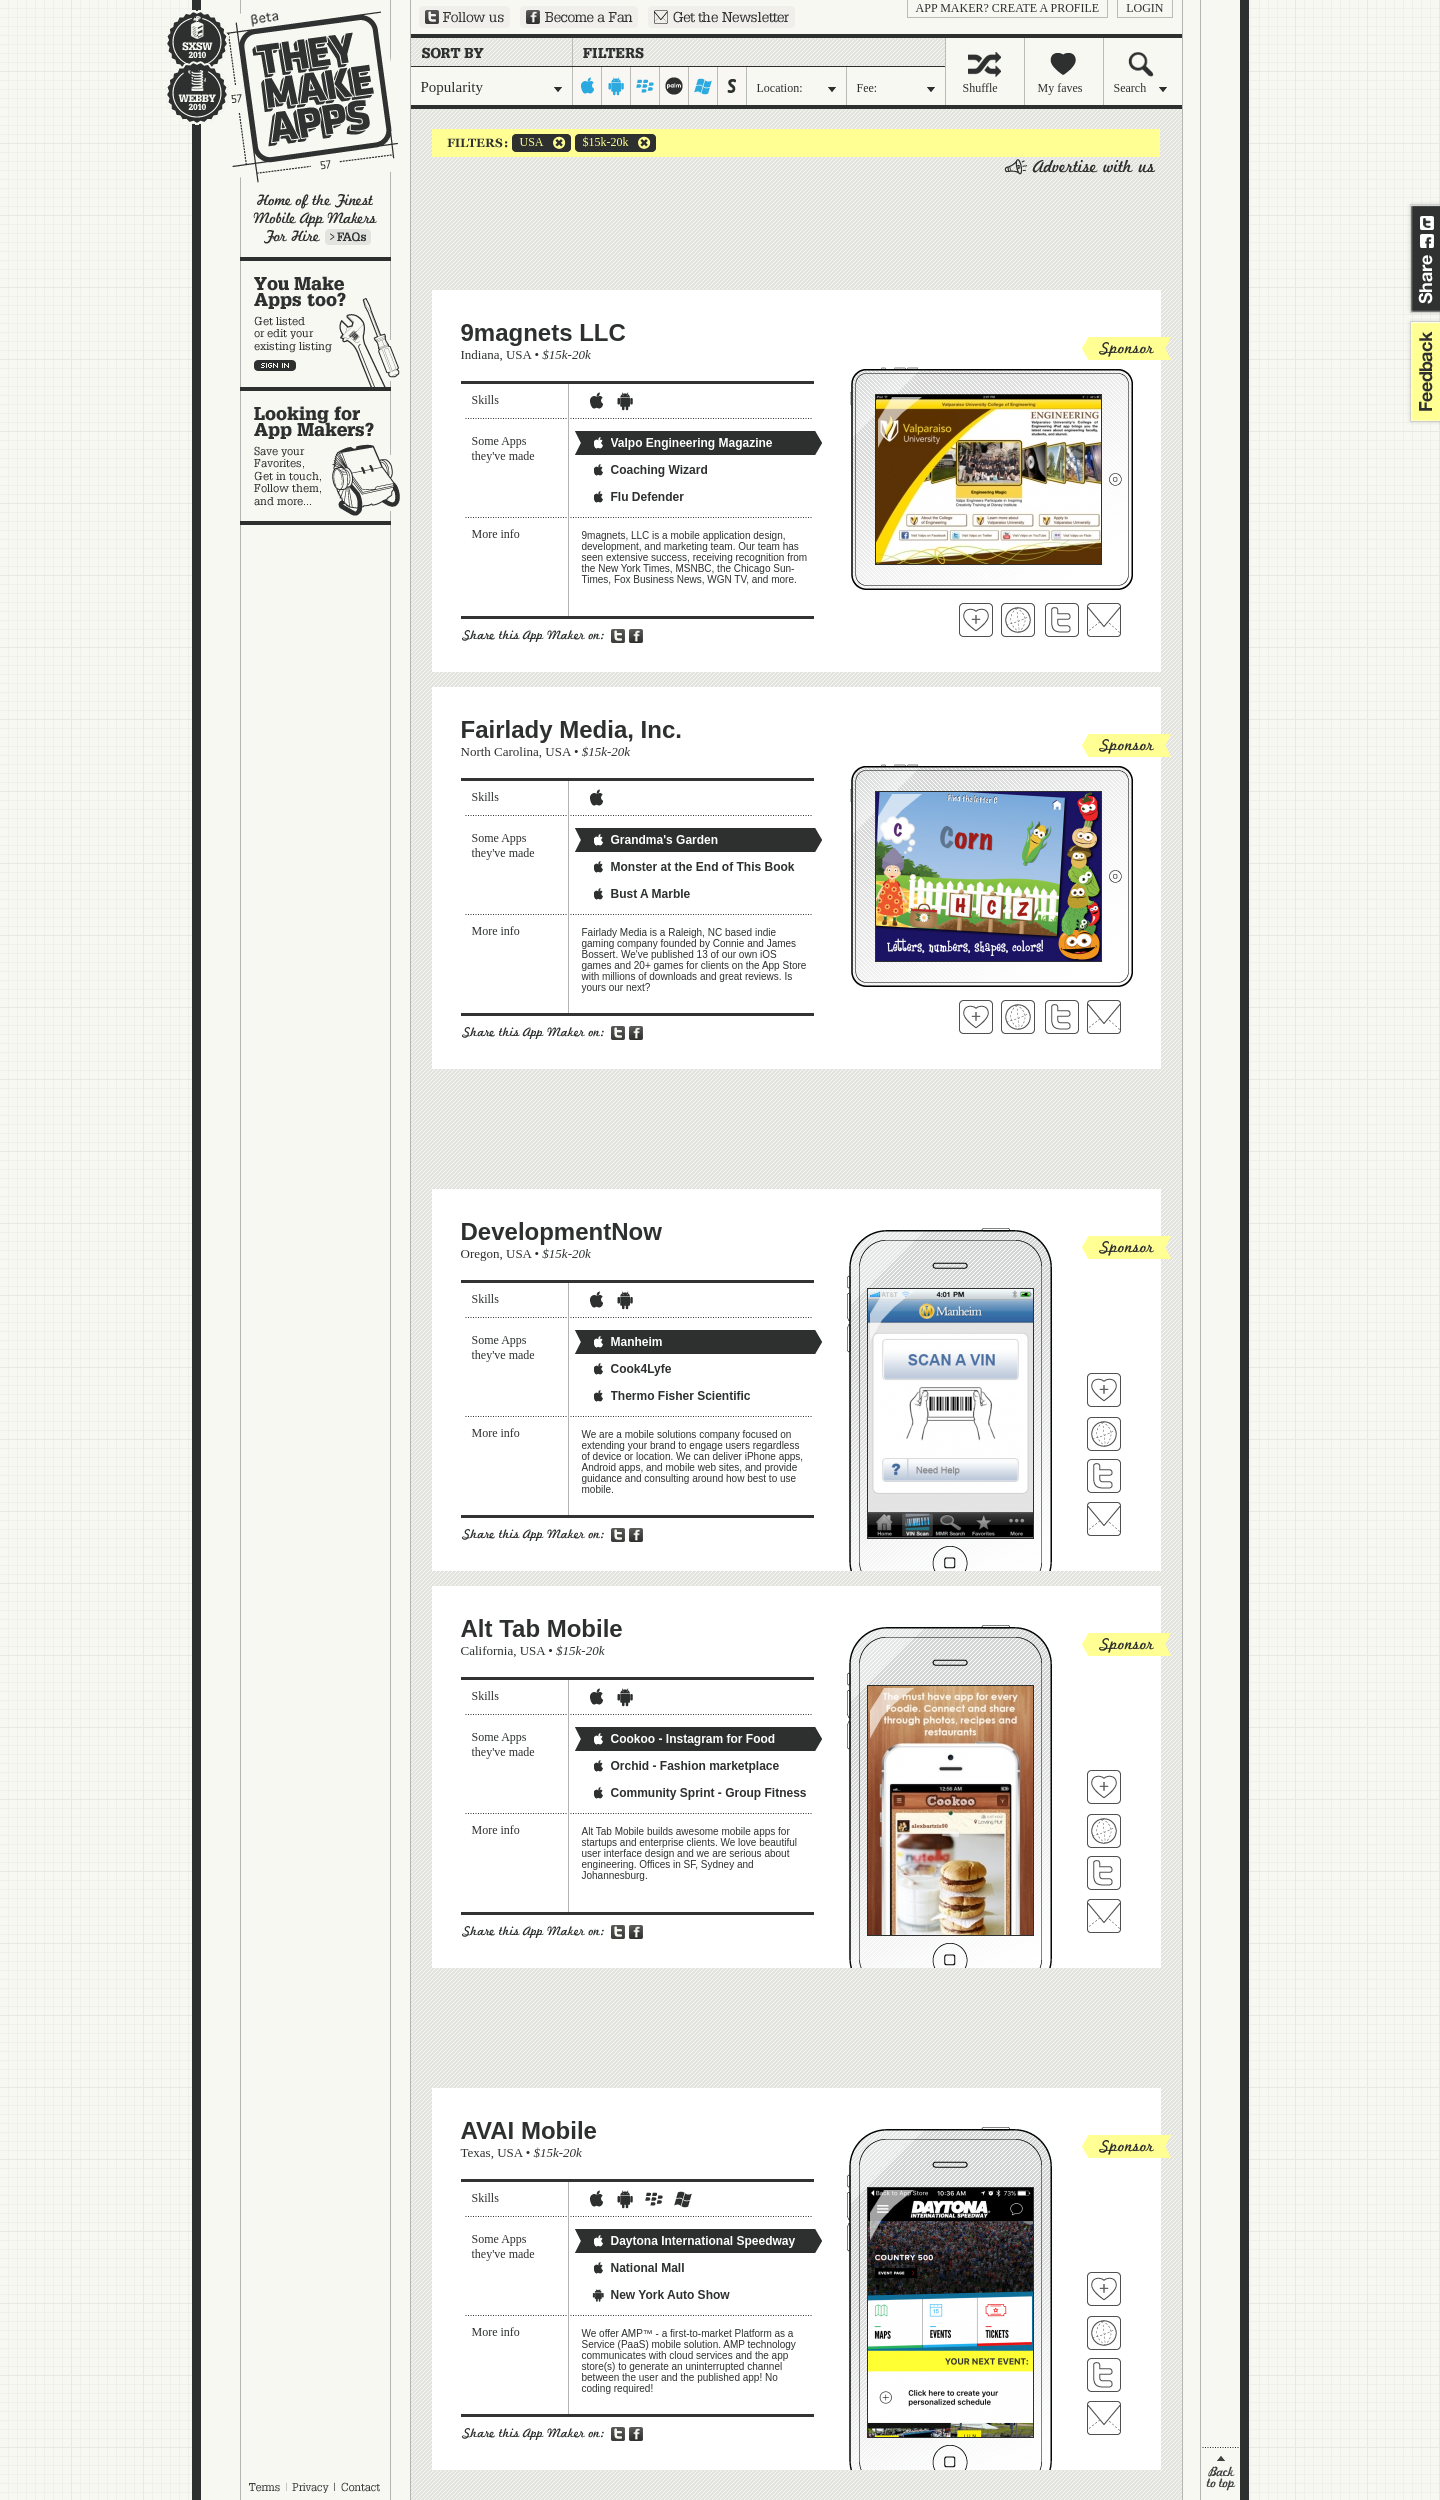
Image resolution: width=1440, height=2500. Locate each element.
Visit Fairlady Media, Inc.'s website (1018, 1017)
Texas (476, 2152)
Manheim (627, 1342)
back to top (1220, 2473)
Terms (264, 2487)
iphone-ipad (587, 86)
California (487, 1650)
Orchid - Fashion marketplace (685, 1766)
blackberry (645, 86)
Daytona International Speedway (693, 2241)
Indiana (480, 354)
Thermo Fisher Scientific (671, 1396)
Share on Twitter (1427, 223)
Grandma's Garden (655, 840)
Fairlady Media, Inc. (571, 729)
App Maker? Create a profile (1008, 8)
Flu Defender (637, 497)
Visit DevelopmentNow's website (1104, 1434)
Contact (362, 2487)
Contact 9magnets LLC (1104, 620)
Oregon (480, 1253)
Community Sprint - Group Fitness (699, 1793)
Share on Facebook (1427, 241)
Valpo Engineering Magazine (682, 443)
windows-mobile (703, 86)
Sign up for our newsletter (721, 17)
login (1144, 8)
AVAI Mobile (529, 2130)
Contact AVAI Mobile (1104, 2418)
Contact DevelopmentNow (1104, 1519)
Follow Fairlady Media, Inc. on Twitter (1062, 1017)
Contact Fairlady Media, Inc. (1104, 1017)
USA (528, 143)
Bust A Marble (641, 894)
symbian (732, 86)
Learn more (348, 237)
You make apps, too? (325, 324)
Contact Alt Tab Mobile (1104, 1916)
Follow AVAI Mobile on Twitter (1104, 2375)
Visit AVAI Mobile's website (1104, 2333)
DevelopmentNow (561, 1231)
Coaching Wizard (649, 470)
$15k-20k (602, 143)
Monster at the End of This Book (693, 867)
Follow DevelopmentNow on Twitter (1104, 1476)
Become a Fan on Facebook (579, 17)
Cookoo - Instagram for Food (683, 1739)
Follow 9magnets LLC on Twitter (1062, 620)
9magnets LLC (543, 332)
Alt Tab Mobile (542, 1628)
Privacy (310, 2487)
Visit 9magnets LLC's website (1018, 620)
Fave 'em (976, 620)
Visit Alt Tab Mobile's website (1104, 1831)
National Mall (638, 2268)
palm (674, 86)
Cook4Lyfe (631, 1369)
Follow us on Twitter (464, 17)
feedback (1423, 371)
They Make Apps (299, 96)
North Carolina (500, 751)
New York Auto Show (660, 2295)
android (616, 86)
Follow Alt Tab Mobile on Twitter (1104, 1873)
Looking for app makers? (325, 456)
